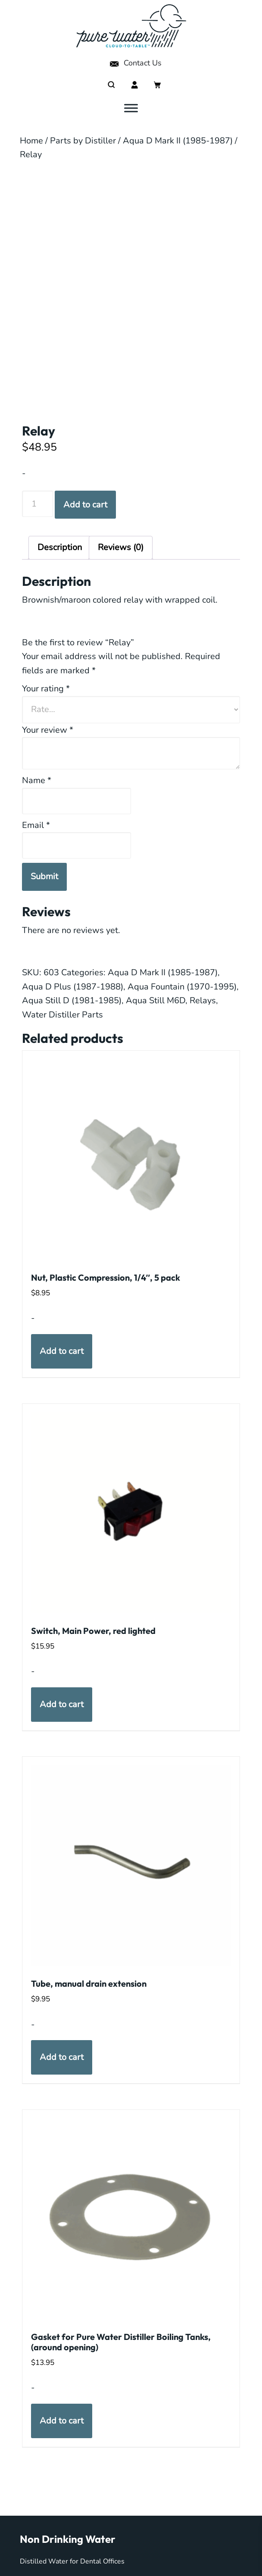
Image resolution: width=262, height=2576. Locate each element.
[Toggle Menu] (131, 108)
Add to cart (85, 504)
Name (36, 780)
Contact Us (135, 63)
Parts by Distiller (83, 140)
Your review (47, 730)
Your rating (46, 688)
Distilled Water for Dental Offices (72, 2561)
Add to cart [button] (62, 1351)
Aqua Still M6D (155, 1000)
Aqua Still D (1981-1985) (72, 1000)
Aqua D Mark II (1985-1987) (178, 140)
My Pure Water (131, 25)
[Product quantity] (37, 504)
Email (36, 825)
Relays (203, 1000)
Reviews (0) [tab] (120, 547)
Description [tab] (59, 547)
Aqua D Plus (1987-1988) (72, 986)
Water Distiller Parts (62, 1014)
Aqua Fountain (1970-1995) (182, 986)
